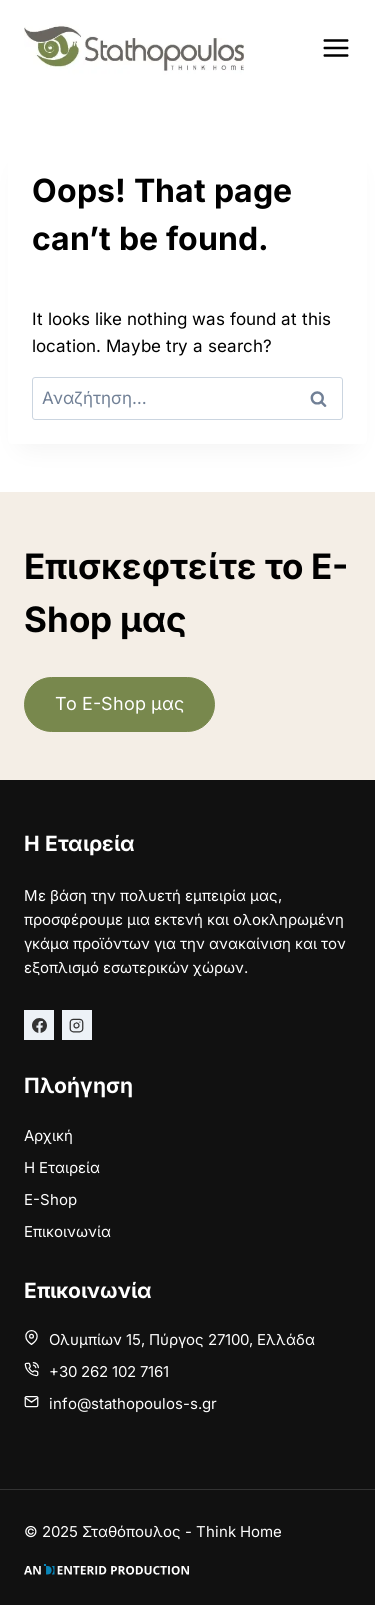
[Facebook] (39, 1025)
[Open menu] (336, 47)
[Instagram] (77, 1025)
